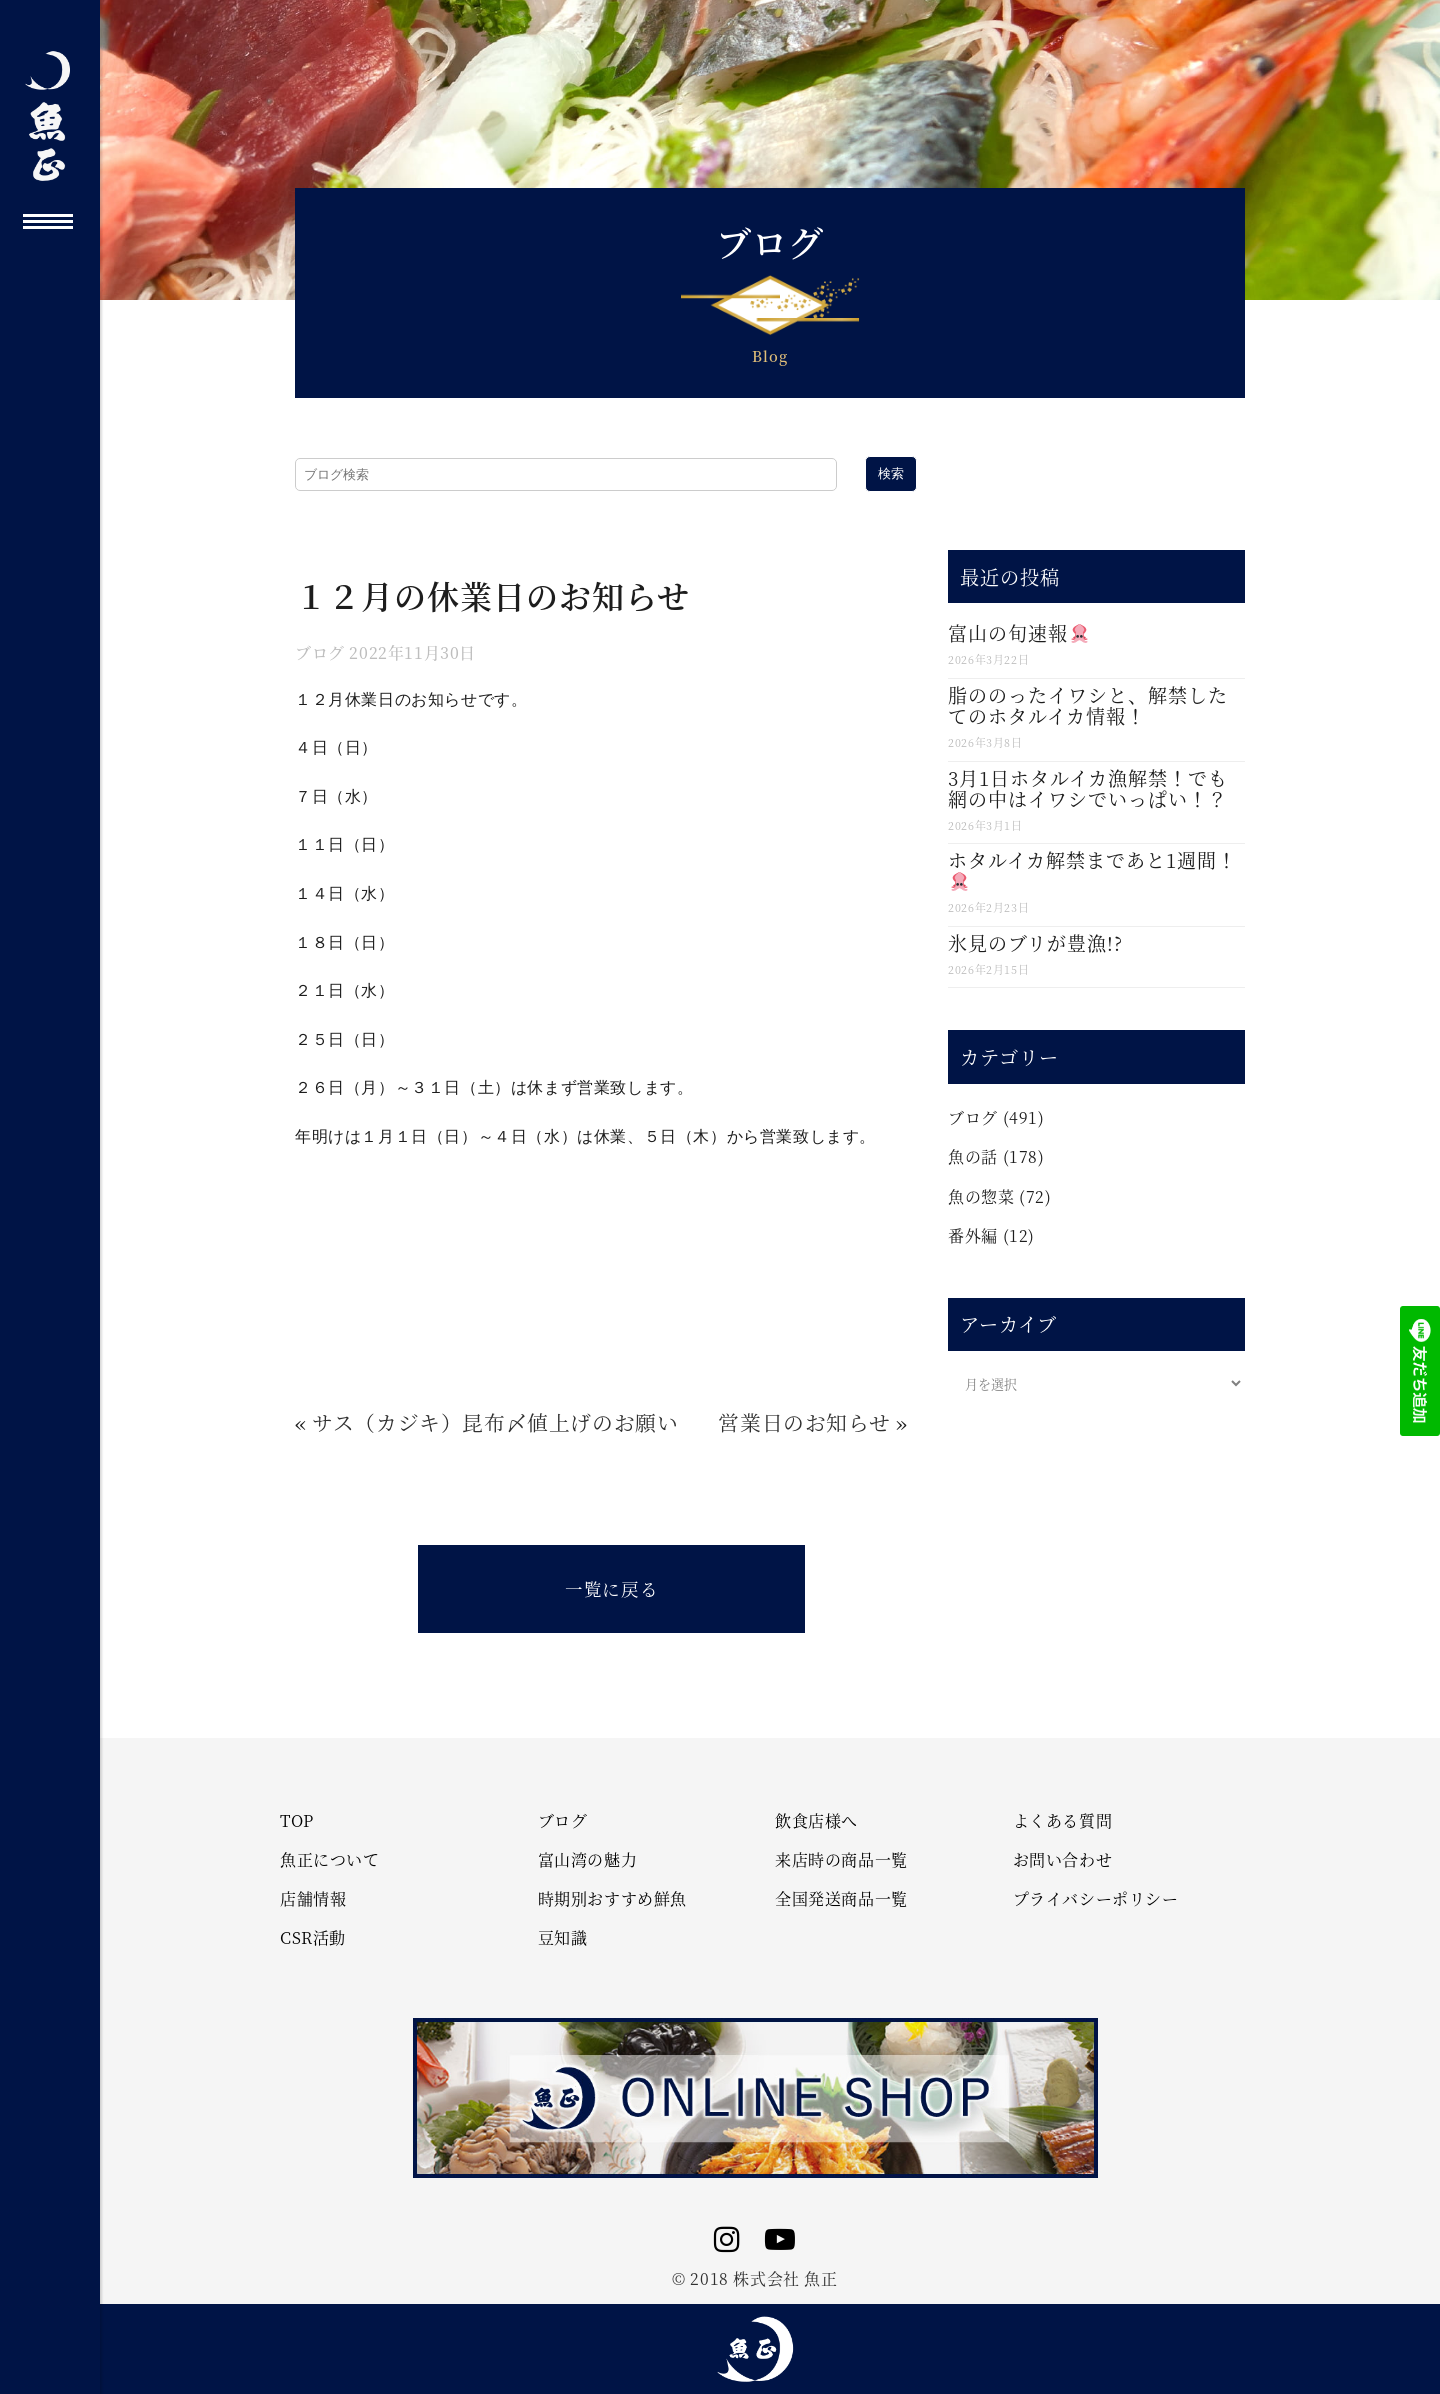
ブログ (320, 652)
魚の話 (973, 1156)
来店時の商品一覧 (841, 1860)
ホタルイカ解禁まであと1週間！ (1092, 868)
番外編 (973, 1235)
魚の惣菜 (981, 1196)
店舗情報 (313, 1899)
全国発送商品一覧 (841, 1899)
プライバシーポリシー (1096, 1899)
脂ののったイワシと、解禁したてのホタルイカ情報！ (1088, 705)
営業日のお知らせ (804, 1422)
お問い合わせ (1063, 1860)
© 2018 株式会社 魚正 (754, 2278)
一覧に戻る (611, 1588)
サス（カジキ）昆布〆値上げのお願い (495, 1422)
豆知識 (563, 1938)
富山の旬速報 (1018, 632)
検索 (891, 473)
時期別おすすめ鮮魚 (612, 1899)
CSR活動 (313, 1938)
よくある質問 (1063, 1821)
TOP (297, 1821)
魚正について (330, 1860)
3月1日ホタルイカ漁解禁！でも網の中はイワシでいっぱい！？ (1088, 788)
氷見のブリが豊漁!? (1035, 942)
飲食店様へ (816, 1821)
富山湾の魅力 (588, 1860)
